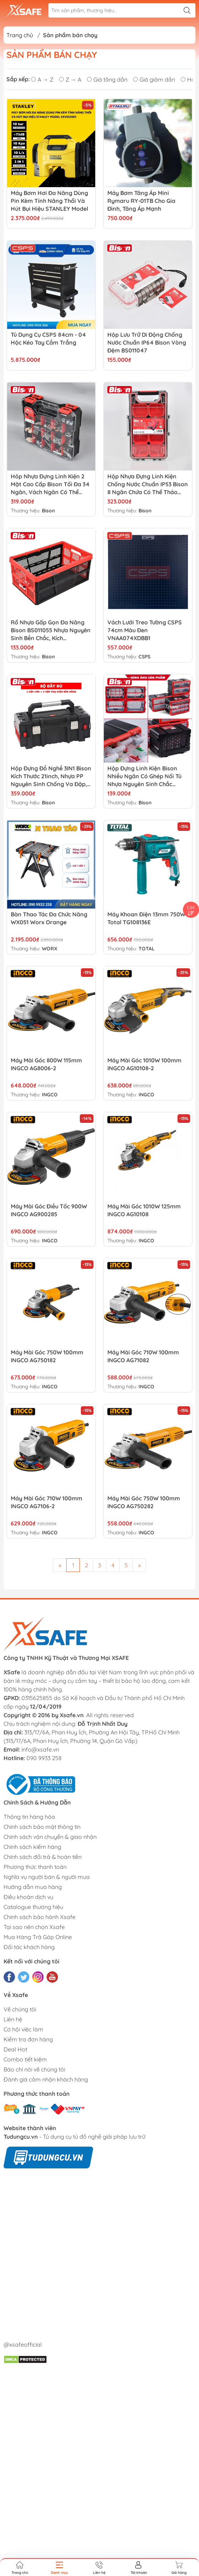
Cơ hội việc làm (23, 2029)
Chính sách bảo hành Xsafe (40, 1916)
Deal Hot (15, 2049)
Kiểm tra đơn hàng (28, 2039)
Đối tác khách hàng (29, 1947)
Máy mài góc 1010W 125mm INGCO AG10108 (144, 1210)
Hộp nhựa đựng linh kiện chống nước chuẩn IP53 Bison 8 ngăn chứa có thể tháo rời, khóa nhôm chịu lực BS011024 (147, 484)
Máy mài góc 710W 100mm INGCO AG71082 (143, 1356)
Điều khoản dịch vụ (28, 1896)
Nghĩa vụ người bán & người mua (47, 1876)
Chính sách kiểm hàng (32, 1846)
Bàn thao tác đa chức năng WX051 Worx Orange (49, 918)
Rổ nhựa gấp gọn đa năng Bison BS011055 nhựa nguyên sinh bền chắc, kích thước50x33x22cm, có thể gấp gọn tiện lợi (51, 630)
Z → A (70, 79)
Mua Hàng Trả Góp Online (38, 1936)
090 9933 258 (44, 1758)
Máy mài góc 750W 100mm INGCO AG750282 (143, 1502)
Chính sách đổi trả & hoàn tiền (43, 1856)
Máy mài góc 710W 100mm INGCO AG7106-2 (46, 1502)
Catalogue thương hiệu (33, 1906)
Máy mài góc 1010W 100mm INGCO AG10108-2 (144, 1064)
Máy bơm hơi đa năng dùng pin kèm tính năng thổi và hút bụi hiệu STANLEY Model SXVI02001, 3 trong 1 (49, 200)
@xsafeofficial (23, 2344)
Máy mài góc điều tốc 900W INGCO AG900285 (49, 1210)
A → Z (42, 79)
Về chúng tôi (20, 2009)
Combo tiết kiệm (25, 2059)
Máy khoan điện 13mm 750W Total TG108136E (146, 918)
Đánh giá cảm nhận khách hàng (46, 2079)
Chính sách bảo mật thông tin (42, 1826)
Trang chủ (19, 35)
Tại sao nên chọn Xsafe (34, 1926)
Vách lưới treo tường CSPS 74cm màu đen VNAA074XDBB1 (144, 630)
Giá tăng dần (107, 79)
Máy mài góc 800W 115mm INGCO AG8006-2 (46, 1064)
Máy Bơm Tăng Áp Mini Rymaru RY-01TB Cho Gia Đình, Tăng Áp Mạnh (141, 200)
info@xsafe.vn (40, 1749)
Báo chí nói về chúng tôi (34, 2069)
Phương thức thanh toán (35, 1866)
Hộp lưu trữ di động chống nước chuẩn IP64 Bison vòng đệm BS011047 (146, 342)
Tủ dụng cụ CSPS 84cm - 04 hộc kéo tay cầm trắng (48, 338)
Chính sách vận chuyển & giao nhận (50, 1836)
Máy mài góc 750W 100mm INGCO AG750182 (47, 1356)
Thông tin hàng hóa (29, 1816)
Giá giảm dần (154, 79)
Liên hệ (13, 2019)
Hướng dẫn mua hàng (33, 1886)
